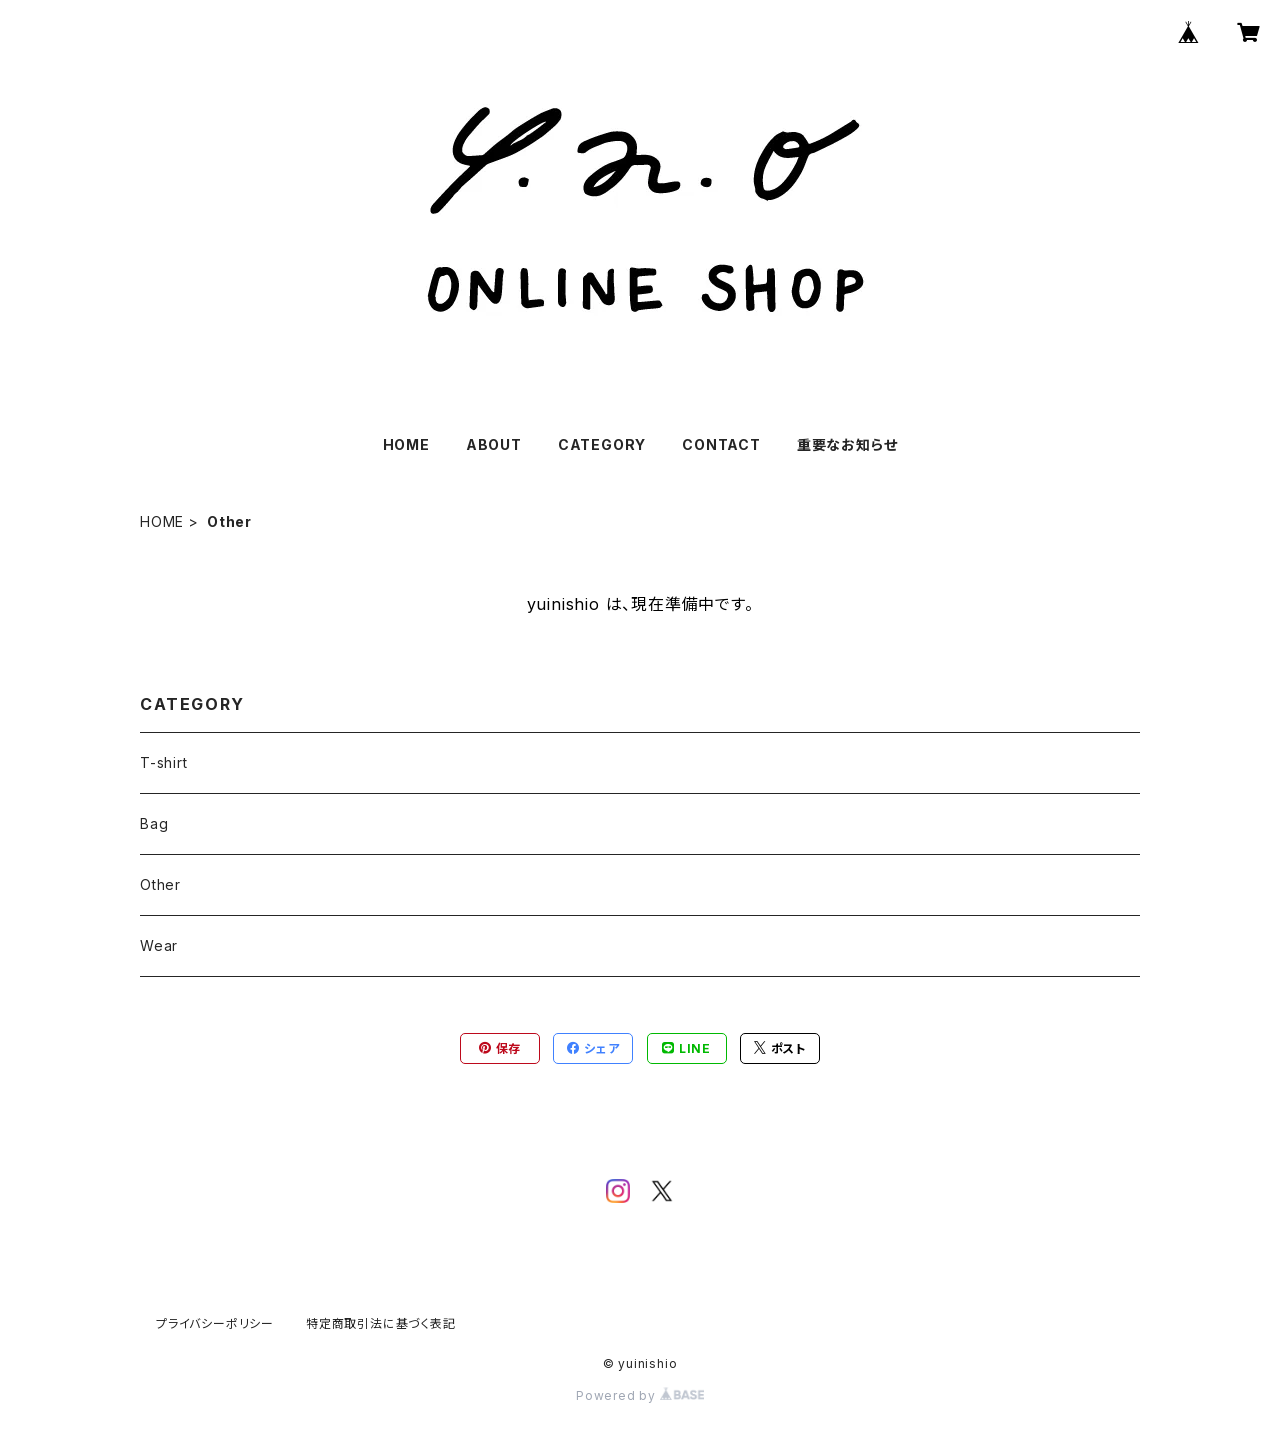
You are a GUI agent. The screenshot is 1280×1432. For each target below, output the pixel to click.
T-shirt (164, 762)
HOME (406, 444)
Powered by (640, 1395)
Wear (159, 945)
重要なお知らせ (847, 444)
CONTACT (721, 444)
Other (160, 884)
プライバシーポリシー (215, 1323)
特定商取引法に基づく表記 (381, 1323)
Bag (154, 823)
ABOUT (494, 444)
